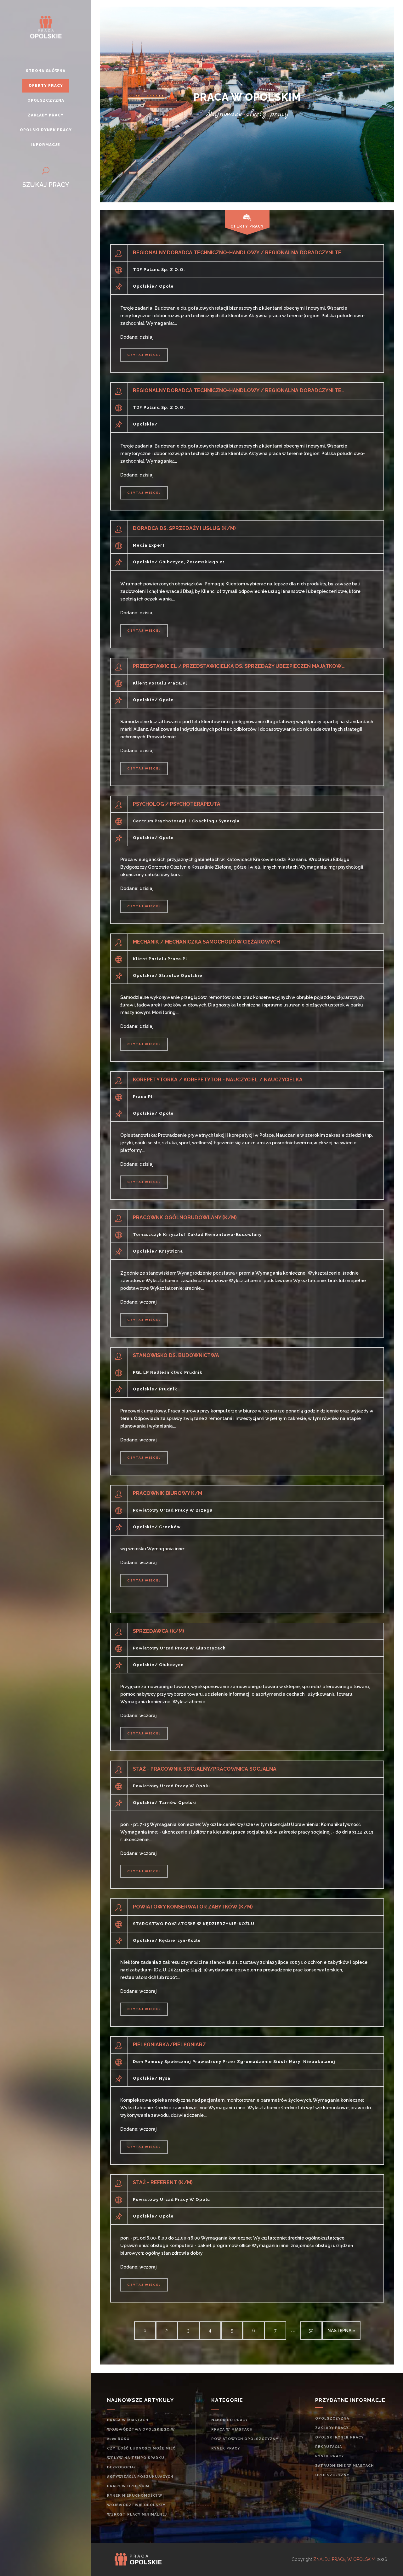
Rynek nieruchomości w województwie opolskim (136, 2500)
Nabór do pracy (229, 2420)
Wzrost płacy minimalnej (137, 2514)
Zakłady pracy (332, 2428)
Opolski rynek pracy (339, 2437)
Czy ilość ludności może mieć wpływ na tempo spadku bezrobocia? (141, 2457)
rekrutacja (328, 2447)
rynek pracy (225, 2448)
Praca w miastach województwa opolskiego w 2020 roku (141, 2429)
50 (311, 2330)
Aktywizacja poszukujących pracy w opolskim (140, 2481)
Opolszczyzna (332, 2418)
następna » (341, 2330)
